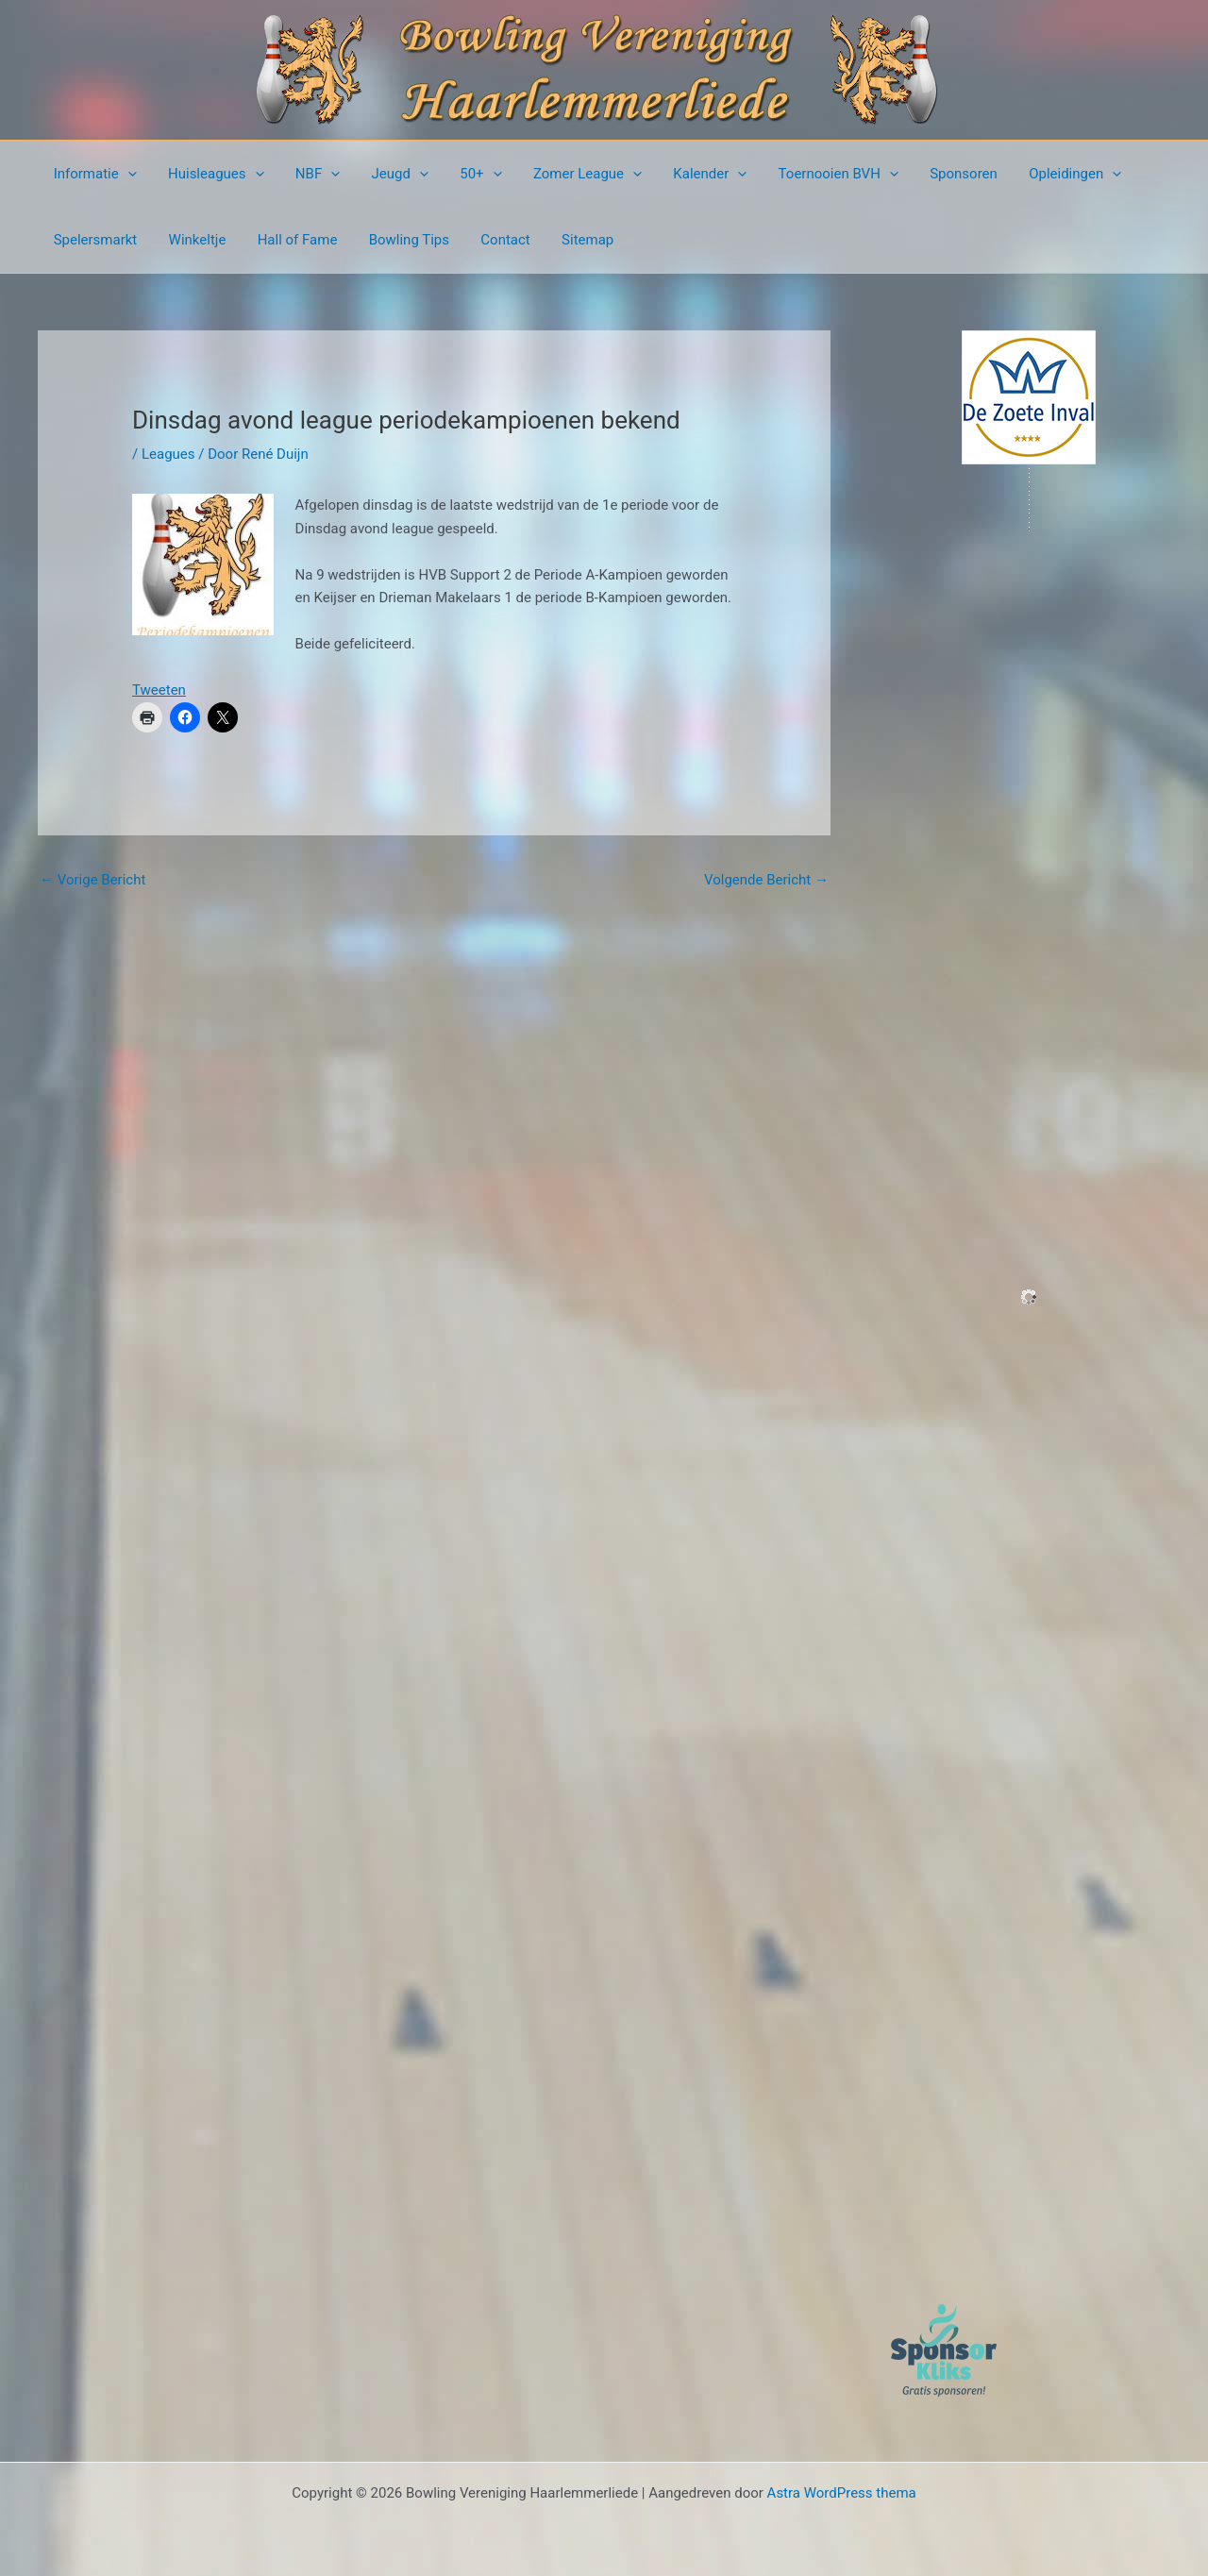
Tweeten (159, 690)
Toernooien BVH (815, 174)
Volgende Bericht (766, 879)
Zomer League (570, 174)
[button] (126, 174)
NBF (310, 174)
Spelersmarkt (94, 239)
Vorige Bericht (92, 879)
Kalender (690, 174)
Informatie (93, 174)
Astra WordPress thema (841, 2492)
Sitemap (570, 239)
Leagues (168, 454)
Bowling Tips (398, 239)
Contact (490, 239)
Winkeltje (193, 239)
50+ (466, 174)
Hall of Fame (289, 239)
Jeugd (389, 174)
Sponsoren (937, 173)
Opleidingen (1045, 174)
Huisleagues (211, 174)
